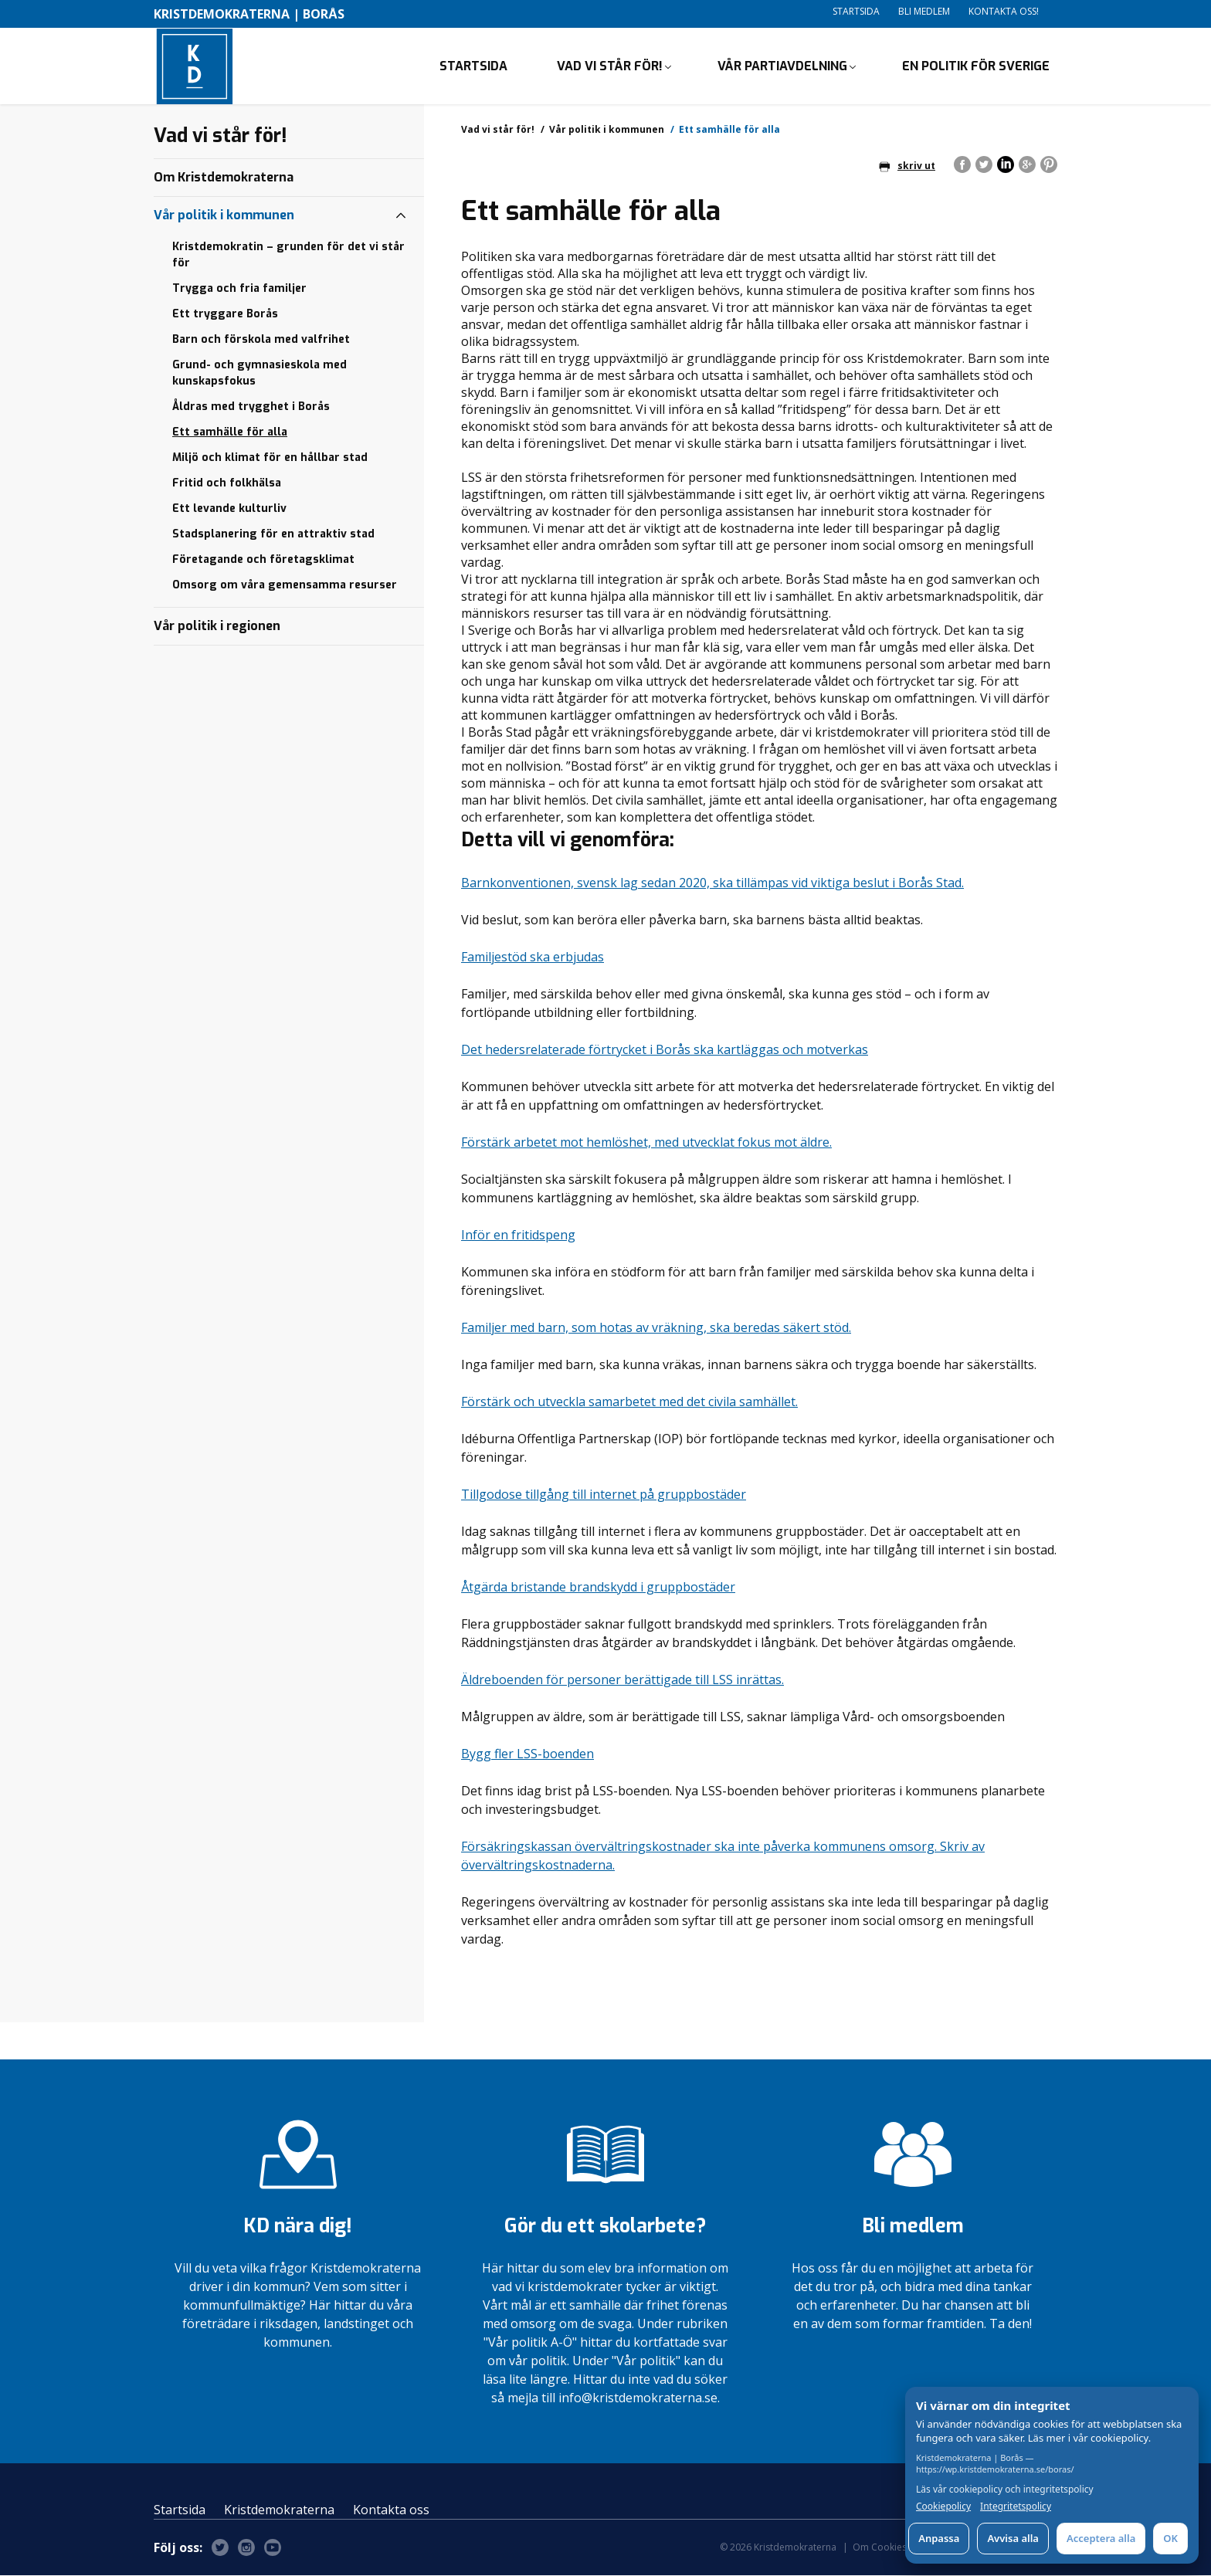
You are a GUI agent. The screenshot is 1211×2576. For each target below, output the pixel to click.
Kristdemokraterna (279, 2510)
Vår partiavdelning (782, 66)
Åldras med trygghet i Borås (251, 407)
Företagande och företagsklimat (263, 560)
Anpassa (938, 2538)
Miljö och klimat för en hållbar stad (270, 458)
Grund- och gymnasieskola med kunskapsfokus (259, 373)
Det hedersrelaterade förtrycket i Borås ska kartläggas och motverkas (664, 1050)
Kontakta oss (391, 2510)
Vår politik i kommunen (606, 130)
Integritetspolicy (1015, 2506)
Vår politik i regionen (217, 627)
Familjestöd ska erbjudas (532, 957)
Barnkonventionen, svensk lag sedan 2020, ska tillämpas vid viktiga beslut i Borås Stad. (712, 883)
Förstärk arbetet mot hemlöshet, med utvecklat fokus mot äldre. (646, 1142)
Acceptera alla (1101, 2538)
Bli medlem (924, 11)
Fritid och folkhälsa (226, 483)
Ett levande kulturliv (229, 509)
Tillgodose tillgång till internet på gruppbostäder (603, 1494)
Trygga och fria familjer (239, 289)
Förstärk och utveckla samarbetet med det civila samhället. (629, 1402)
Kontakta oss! (1003, 11)
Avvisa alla (1013, 2538)
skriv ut (907, 166)
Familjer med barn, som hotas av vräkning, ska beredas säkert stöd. (656, 1328)
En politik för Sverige (976, 66)
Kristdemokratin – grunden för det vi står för (288, 255)
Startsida (856, 11)
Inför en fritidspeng (518, 1235)
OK (1170, 2538)
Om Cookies (880, 2547)
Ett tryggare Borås (225, 314)
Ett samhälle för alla (229, 432)
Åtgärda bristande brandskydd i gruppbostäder (598, 1587)
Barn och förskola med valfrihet (261, 340)
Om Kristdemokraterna (223, 178)
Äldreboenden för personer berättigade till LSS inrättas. (622, 1680)
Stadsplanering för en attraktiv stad (273, 534)
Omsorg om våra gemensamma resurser (284, 585)
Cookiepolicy (943, 2506)
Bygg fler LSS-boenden (527, 1754)
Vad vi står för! (610, 66)
